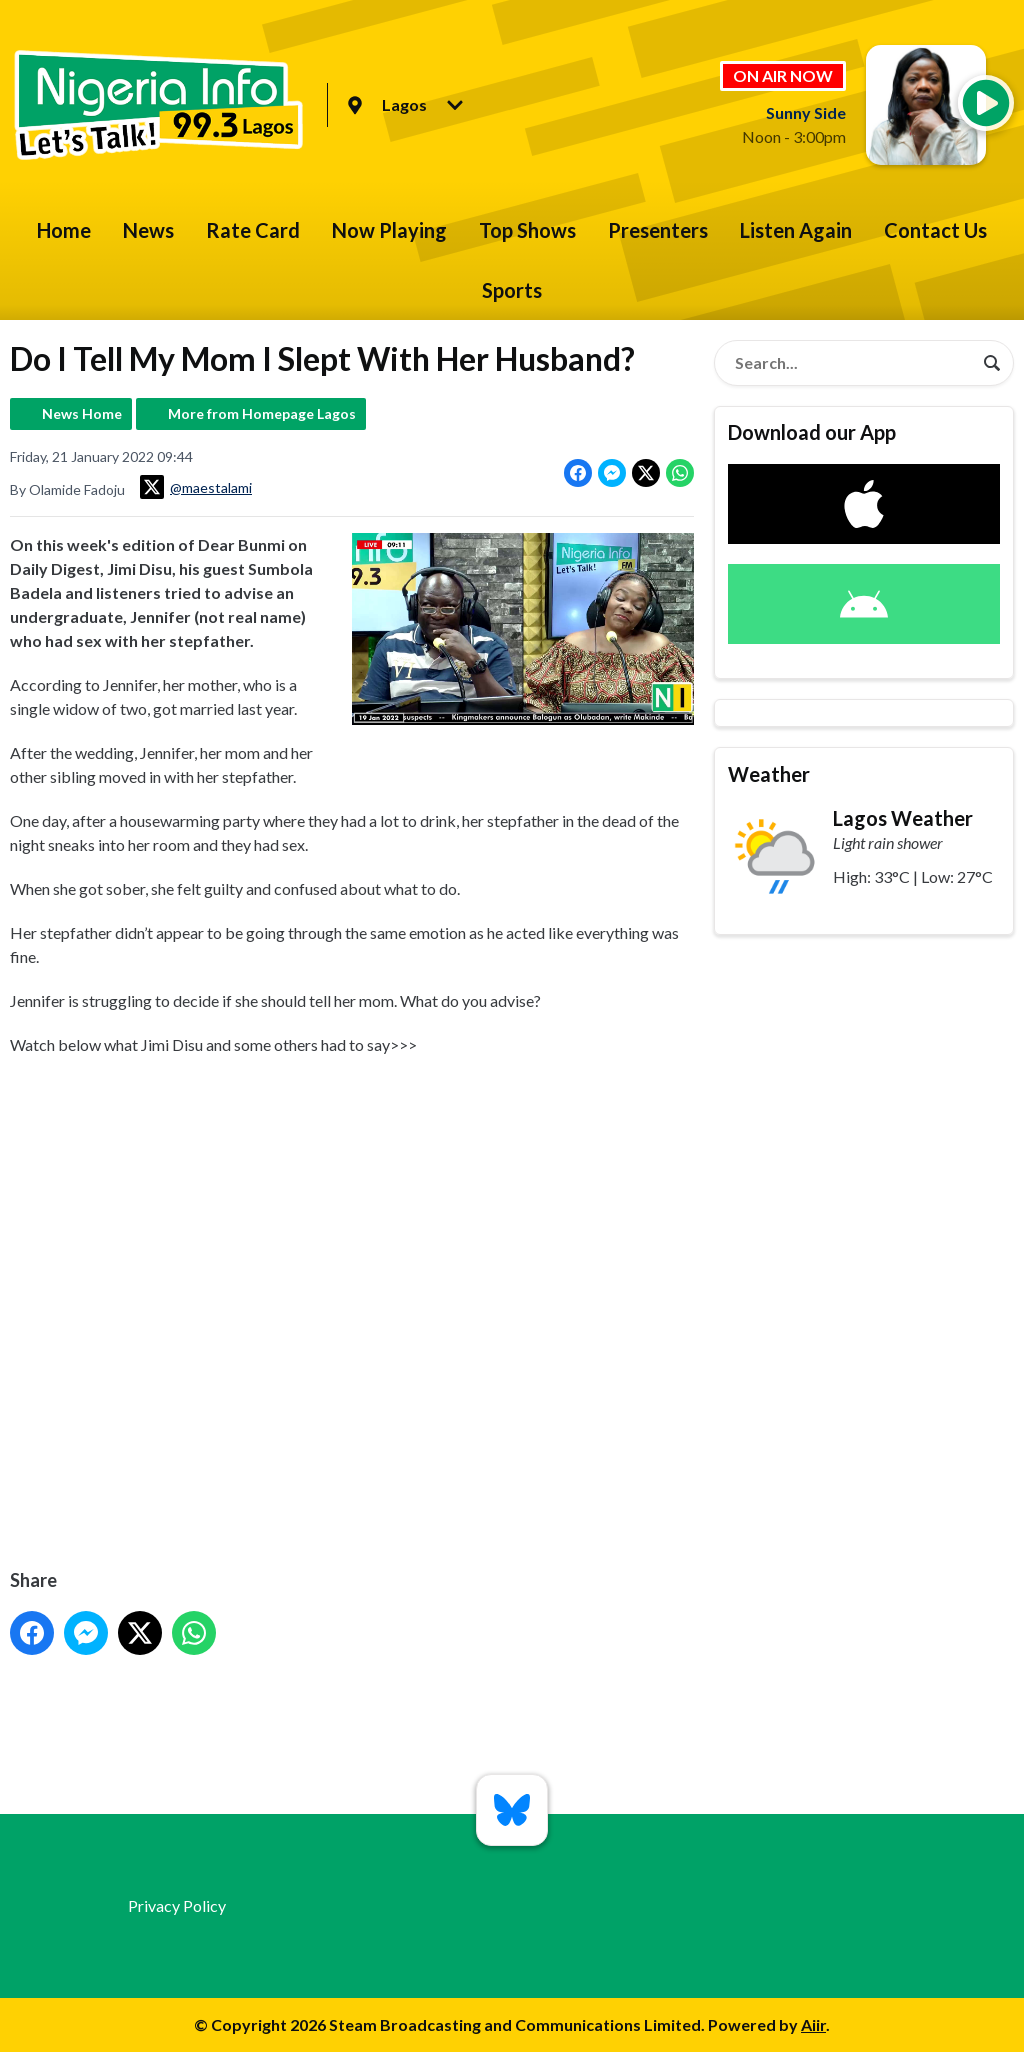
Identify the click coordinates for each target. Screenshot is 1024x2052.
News (148, 230)
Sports (512, 290)
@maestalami (196, 487)
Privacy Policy (177, 1905)
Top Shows (527, 230)
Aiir (813, 2024)
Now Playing (389, 230)
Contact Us (935, 230)
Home (64, 230)
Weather (769, 774)
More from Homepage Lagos (262, 413)
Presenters (658, 230)
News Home (82, 413)
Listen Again (796, 230)
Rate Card (253, 230)
